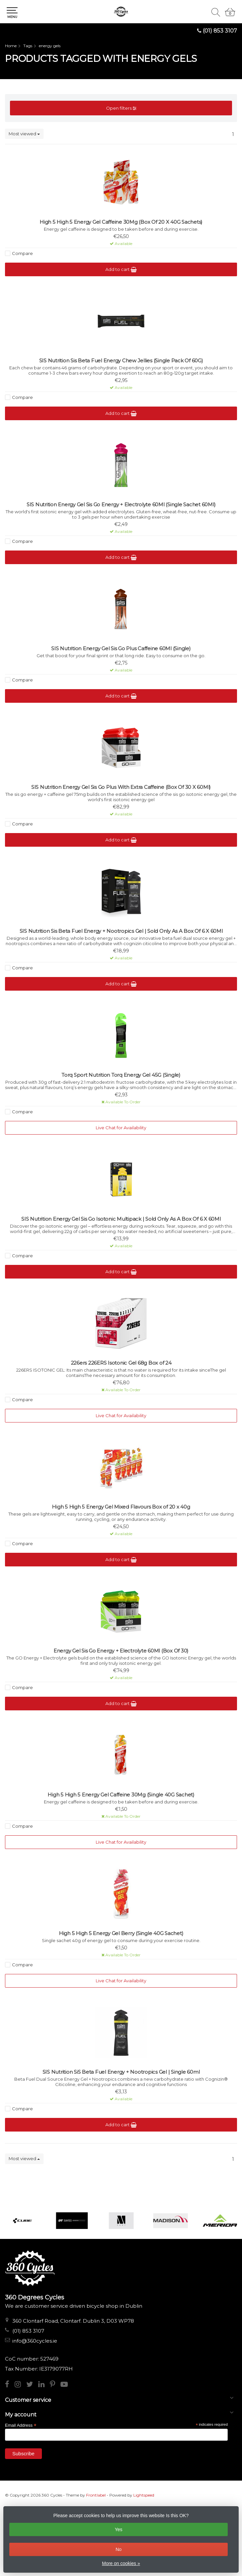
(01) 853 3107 (220, 31)
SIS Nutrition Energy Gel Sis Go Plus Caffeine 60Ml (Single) (120, 649)
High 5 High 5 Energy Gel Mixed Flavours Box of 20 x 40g (121, 1507)
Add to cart (121, 269)
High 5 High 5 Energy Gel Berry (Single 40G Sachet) (121, 1933)
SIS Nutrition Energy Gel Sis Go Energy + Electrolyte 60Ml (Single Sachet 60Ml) (121, 505)
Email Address (20, 2424)
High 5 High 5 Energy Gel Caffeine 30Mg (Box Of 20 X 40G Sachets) (121, 222)
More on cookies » (121, 2563)
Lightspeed (143, 2495)
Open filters (121, 108)
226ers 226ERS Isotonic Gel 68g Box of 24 (121, 1363)
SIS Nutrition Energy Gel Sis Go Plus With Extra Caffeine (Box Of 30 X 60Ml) (121, 787)
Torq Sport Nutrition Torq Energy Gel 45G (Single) (121, 1075)
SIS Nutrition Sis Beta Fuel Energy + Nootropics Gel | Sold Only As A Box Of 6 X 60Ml (121, 931)
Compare (22, 253)
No (119, 2549)
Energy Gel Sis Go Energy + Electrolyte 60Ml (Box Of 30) (121, 1651)
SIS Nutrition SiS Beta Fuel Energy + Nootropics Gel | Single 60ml (121, 2072)
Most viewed (24, 133)
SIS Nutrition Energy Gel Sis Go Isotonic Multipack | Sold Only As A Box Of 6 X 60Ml (120, 1219)
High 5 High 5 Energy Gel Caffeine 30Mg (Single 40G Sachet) (121, 1795)
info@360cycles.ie (34, 2341)
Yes (118, 2529)
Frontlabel (96, 2495)
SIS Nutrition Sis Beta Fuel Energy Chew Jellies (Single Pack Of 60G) (121, 361)
